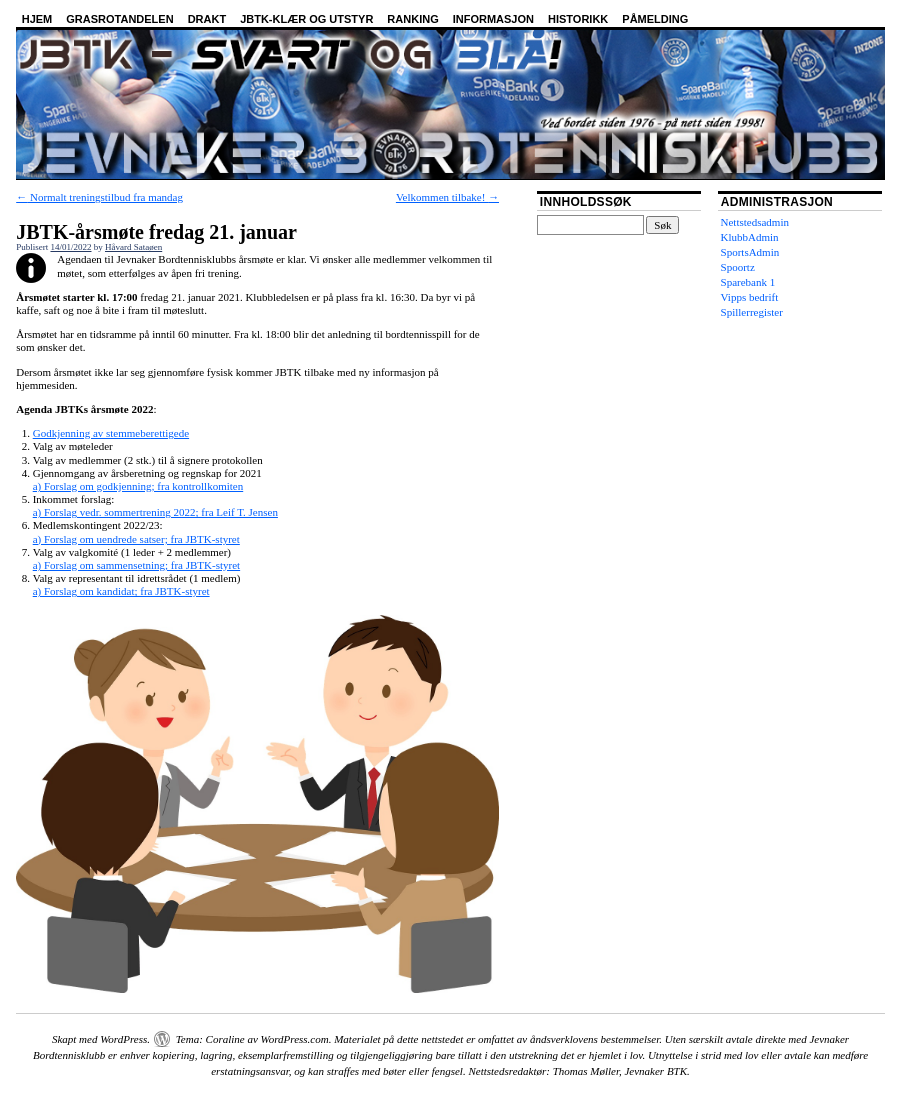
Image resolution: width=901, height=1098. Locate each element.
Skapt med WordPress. (101, 1039)
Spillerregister (752, 312)
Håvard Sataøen (133, 247)
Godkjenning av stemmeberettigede (111, 433)
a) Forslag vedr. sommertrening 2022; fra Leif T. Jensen (155, 512)
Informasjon (493, 19)
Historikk (578, 19)
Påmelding (655, 19)
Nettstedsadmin (755, 222)
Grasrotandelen (119, 19)
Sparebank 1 (748, 282)
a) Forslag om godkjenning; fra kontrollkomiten (138, 486)
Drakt (207, 19)
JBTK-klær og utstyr (306, 19)
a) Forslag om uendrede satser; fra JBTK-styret (136, 539)
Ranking (412, 19)
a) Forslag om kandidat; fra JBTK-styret (121, 591)
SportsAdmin (750, 252)
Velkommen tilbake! (447, 197)
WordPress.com (295, 1039)
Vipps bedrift (750, 297)
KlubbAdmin (750, 237)
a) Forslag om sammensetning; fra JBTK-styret (136, 565)
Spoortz (738, 267)
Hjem (37, 19)
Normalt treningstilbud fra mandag (99, 197)
